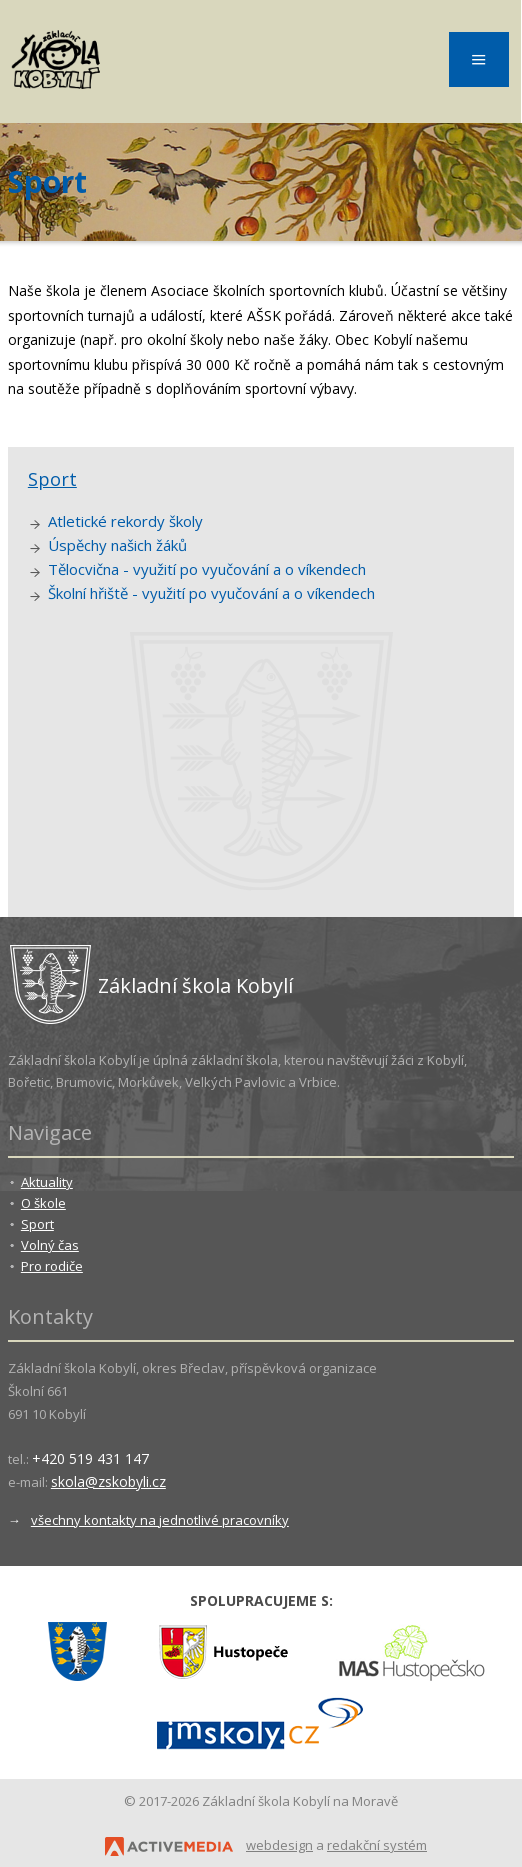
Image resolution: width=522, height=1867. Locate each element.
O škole (43, 1203)
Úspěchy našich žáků (117, 545)
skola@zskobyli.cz (108, 1481)
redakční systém (377, 1845)
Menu (479, 59)
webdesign (279, 1845)
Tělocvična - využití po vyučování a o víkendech (207, 569)
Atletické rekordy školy (125, 521)
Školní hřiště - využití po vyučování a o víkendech (211, 593)
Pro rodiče (52, 1266)
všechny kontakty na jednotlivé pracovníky (160, 1520)
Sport (52, 479)
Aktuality (47, 1182)
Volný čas (50, 1245)
